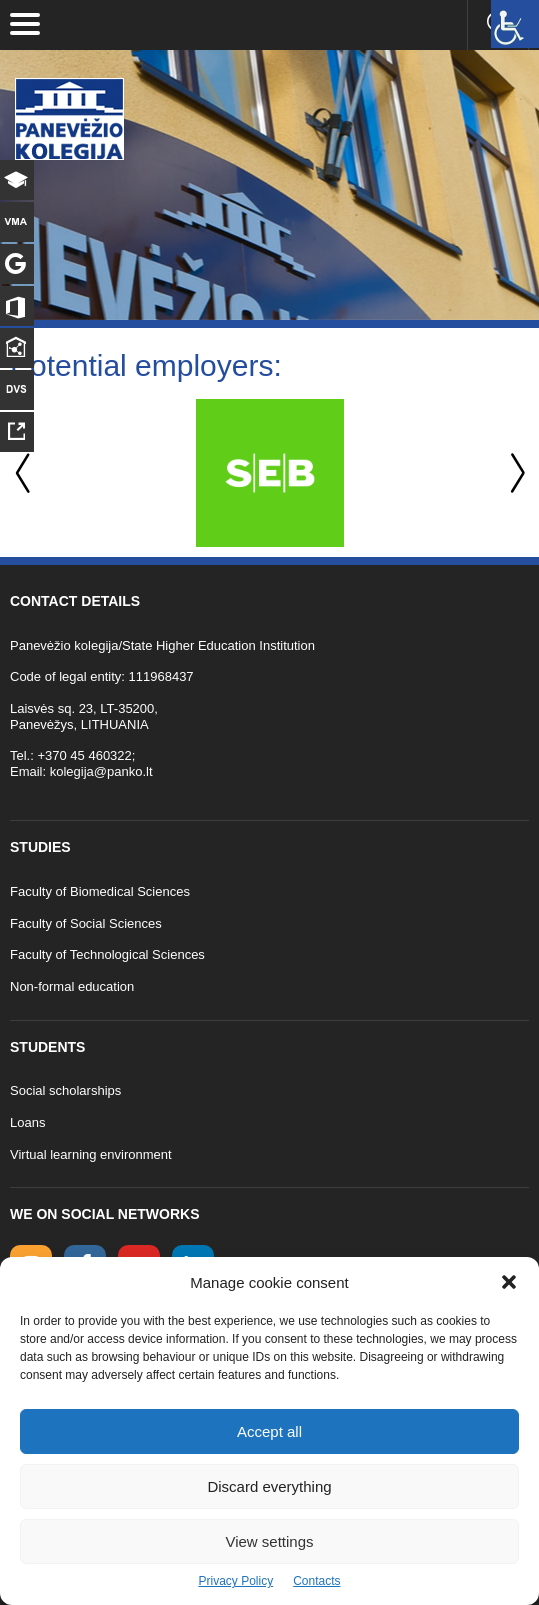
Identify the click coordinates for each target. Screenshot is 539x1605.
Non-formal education (72, 986)
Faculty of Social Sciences (86, 923)
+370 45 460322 (84, 755)
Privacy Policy (235, 1581)
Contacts (316, 1581)
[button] (509, 1282)
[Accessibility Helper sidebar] (515, 24)
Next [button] (514, 473)
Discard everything (269, 1486)
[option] (269, 473)
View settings (269, 1541)
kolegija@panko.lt (101, 771)
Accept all (269, 1431)
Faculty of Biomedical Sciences (100, 891)
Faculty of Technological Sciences (107, 954)
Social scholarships (65, 1090)
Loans (27, 1122)
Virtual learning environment (91, 1154)
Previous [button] (25, 473)
